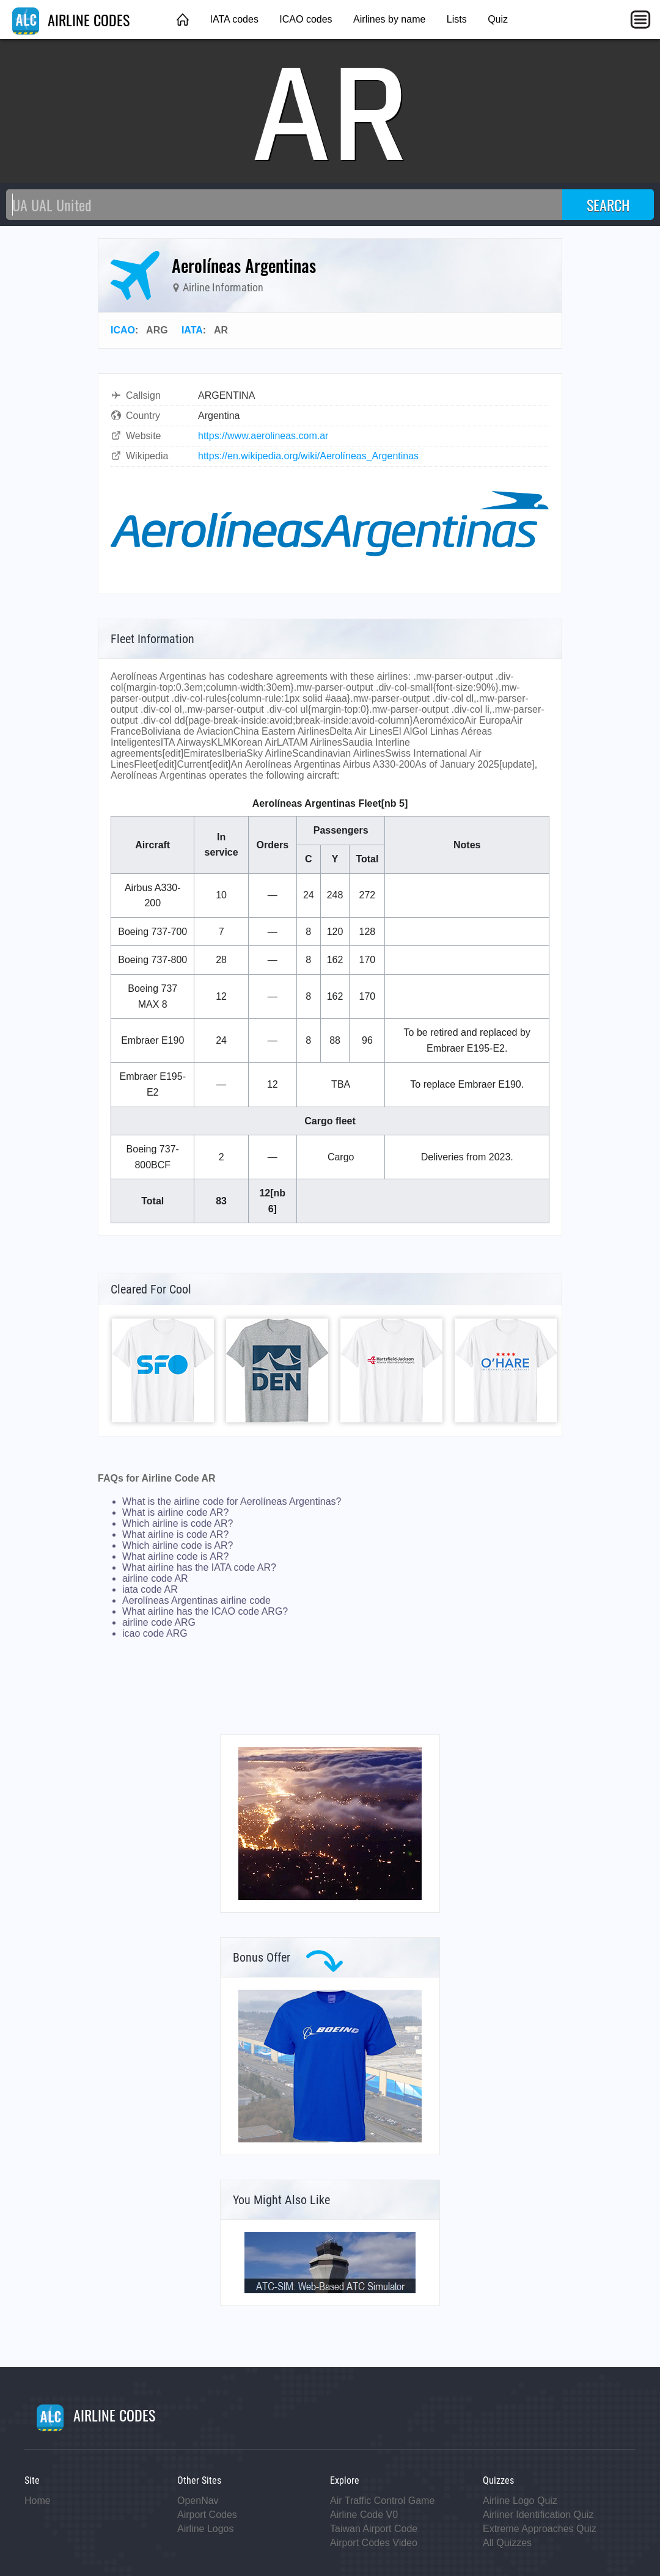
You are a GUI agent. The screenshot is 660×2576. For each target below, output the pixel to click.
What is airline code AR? (175, 1512)
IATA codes (234, 19)
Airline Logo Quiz (520, 2500)
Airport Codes (207, 2514)
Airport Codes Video (373, 2543)
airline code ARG (159, 1622)
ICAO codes (305, 19)
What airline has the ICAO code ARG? (205, 1611)
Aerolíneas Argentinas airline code (196, 1600)
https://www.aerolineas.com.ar (263, 436)
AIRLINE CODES (71, 20)
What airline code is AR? (175, 1556)
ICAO (123, 330)
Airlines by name (389, 19)
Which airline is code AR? (177, 1523)
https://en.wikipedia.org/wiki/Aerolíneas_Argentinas (308, 456)
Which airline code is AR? (177, 1545)
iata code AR (150, 1589)
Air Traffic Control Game (382, 2500)
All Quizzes (507, 2543)
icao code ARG (155, 1633)
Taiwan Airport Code (373, 2528)
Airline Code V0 (364, 2514)
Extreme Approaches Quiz (539, 2528)
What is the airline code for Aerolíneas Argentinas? (231, 1501)
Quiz (498, 19)
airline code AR (155, 1578)
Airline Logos (205, 2528)
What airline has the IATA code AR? (199, 1567)
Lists (457, 19)
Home (37, 2500)
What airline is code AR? (175, 1534)
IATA (192, 330)
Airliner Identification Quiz (538, 2514)
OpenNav (198, 2500)
